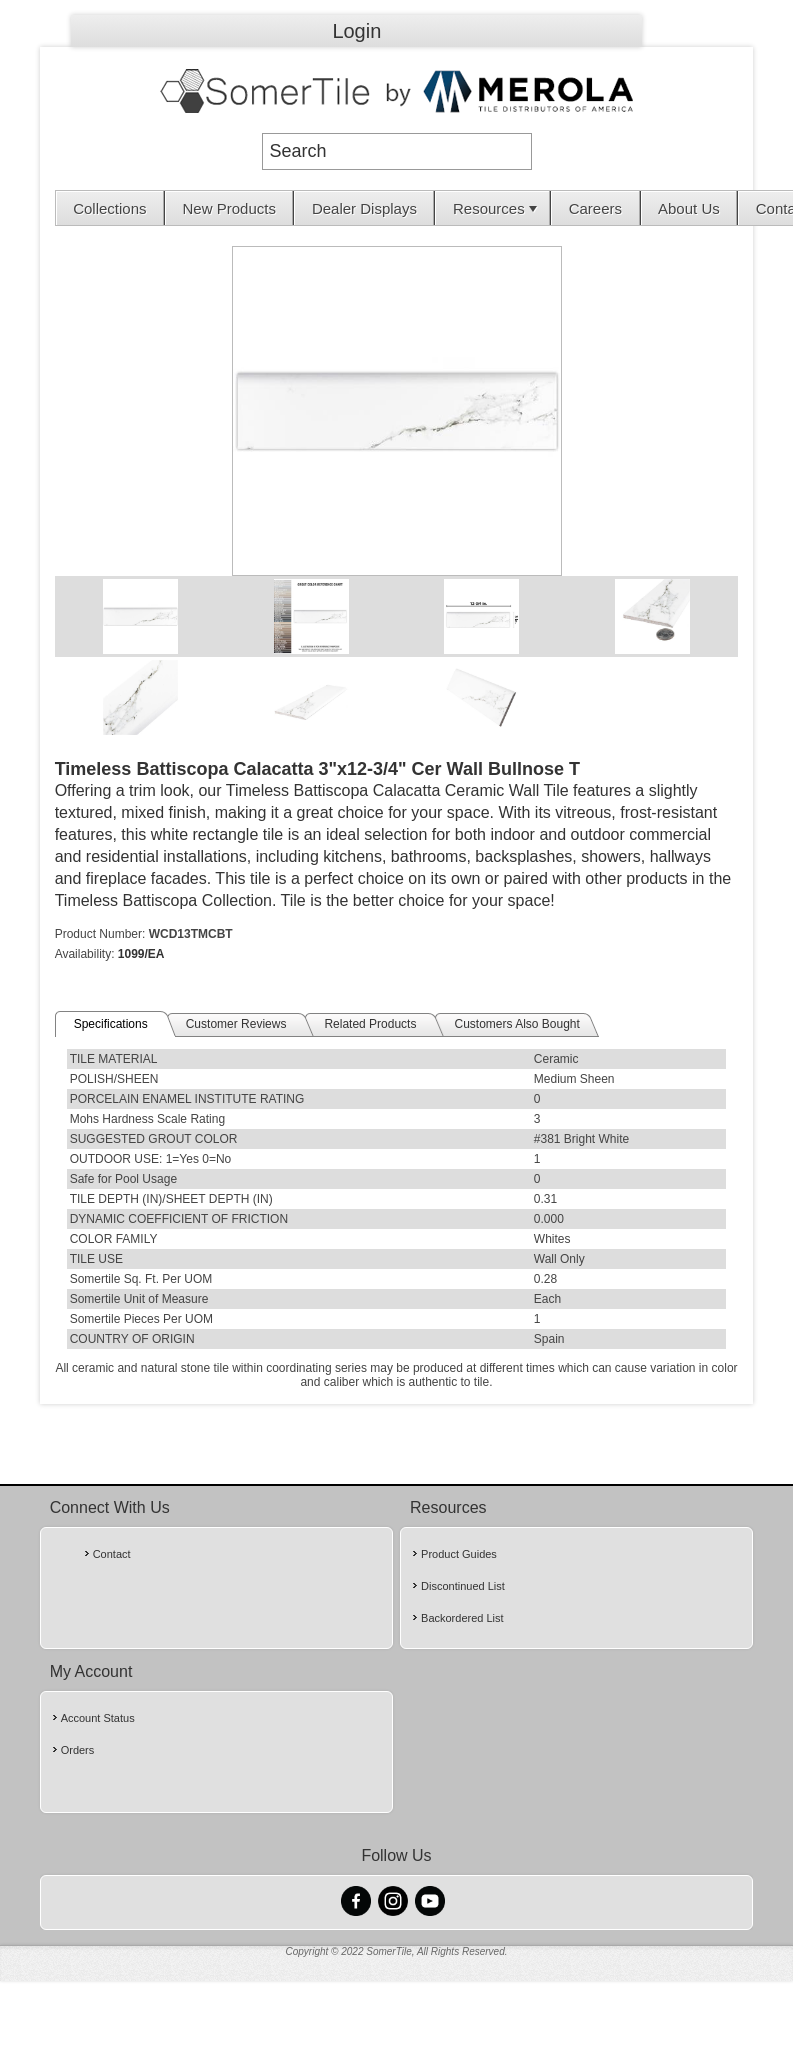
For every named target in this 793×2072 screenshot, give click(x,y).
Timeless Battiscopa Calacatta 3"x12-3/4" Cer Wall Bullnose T (317, 769)
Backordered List (462, 1618)
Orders (78, 1750)
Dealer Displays (364, 208)
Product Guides (459, 1554)
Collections (109, 208)
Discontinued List (463, 1586)
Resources (497, 208)
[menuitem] (110, 208)
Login (356, 31)
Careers (595, 208)
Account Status (98, 1718)
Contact (112, 1554)
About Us (689, 208)
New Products (229, 208)
